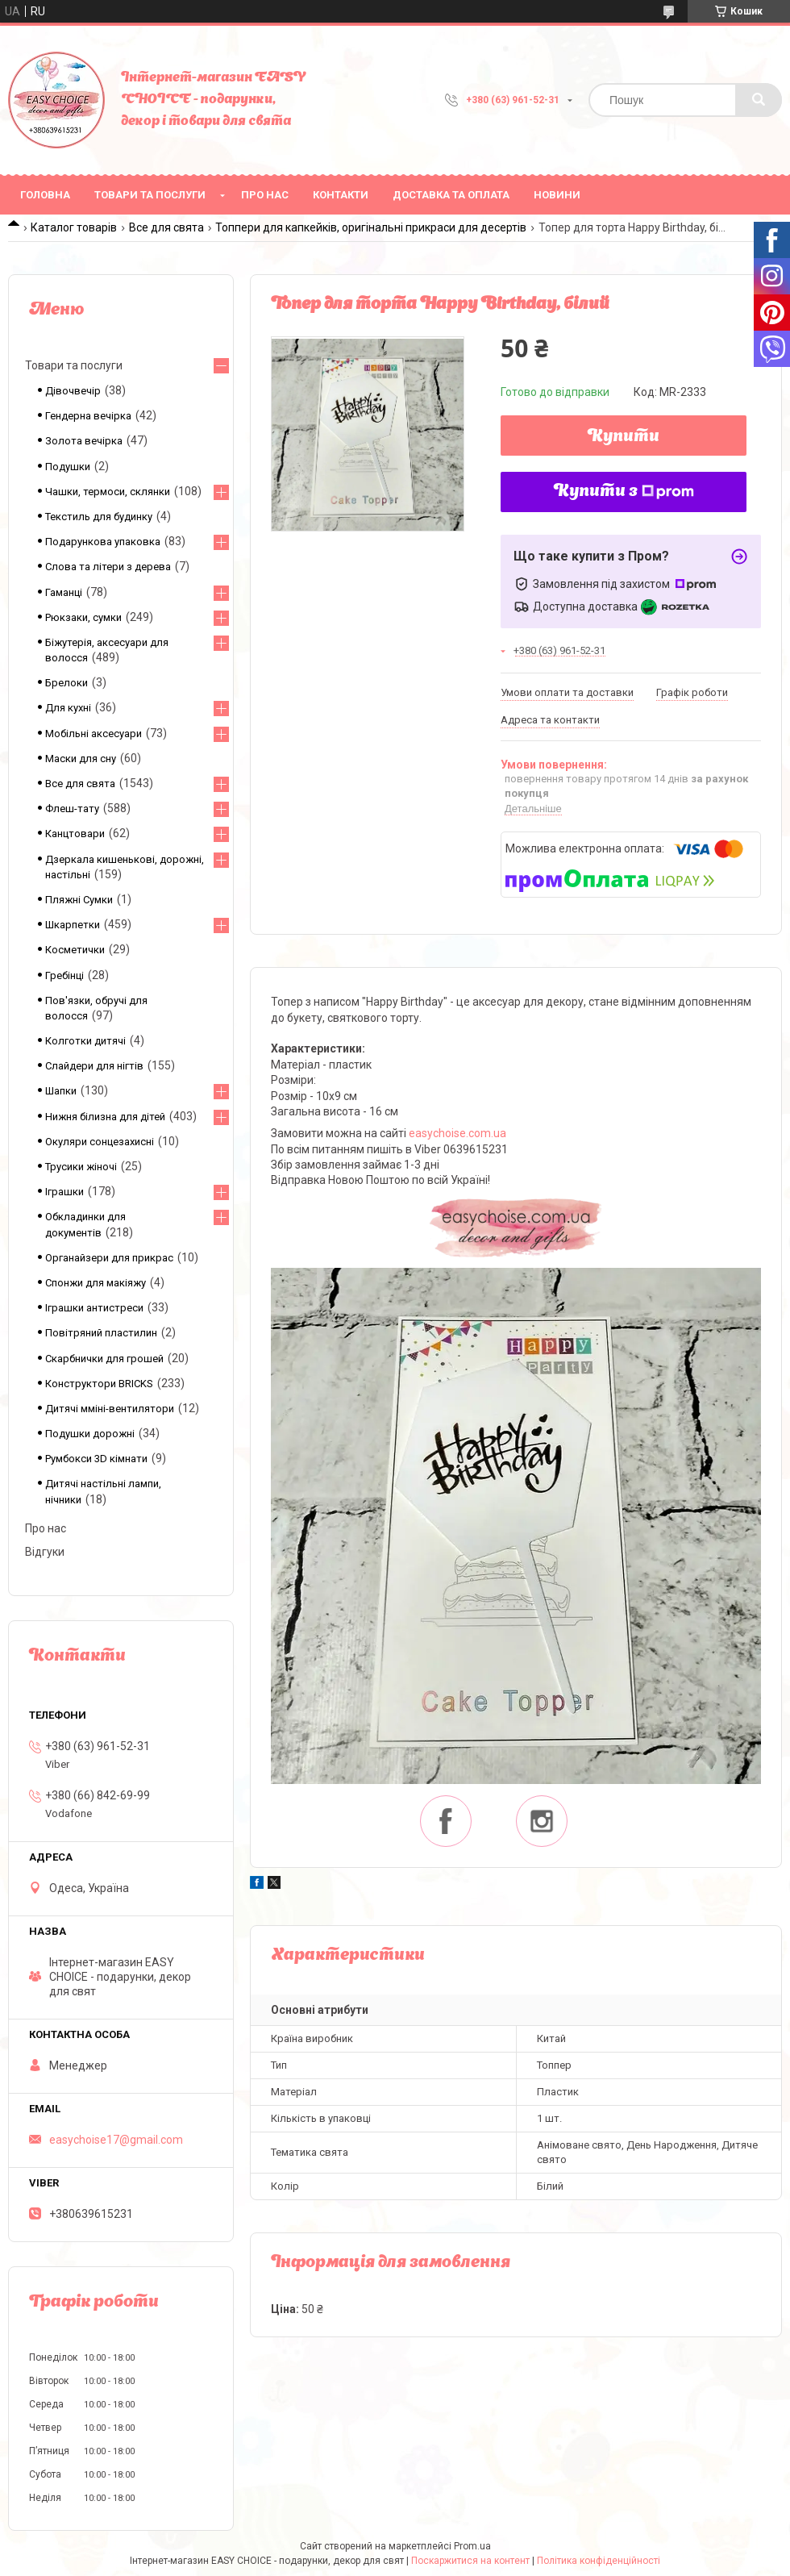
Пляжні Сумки (79, 900)
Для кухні (68, 708)
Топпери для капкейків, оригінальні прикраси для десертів (370, 227)
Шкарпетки (72, 925)
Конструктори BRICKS (99, 1384)
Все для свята (166, 227)
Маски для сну (80, 758)
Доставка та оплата (451, 195)
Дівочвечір (73, 391)
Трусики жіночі (81, 1167)
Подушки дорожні (90, 1434)
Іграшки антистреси (94, 1308)
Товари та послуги (150, 195)
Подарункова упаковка (102, 542)
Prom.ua (472, 2546)
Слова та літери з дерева (108, 567)
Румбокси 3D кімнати (96, 1459)
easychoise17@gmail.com (116, 2139)
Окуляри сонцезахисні (99, 1142)
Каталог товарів (74, 227)
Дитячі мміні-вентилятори (109, 1409)
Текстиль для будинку (98, 517)
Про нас (265, 195)
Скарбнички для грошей (104, 1359)
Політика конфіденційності (598, 2560)
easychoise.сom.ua (457, 1133)
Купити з (624, 492)
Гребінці (64, 975)
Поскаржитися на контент (470, 2560)
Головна (45, 195)
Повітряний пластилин (101, 1333)
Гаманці (63, 592)
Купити (623, 437)
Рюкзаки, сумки (83, 617)
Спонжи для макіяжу (95, 1283)
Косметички (75, 950)
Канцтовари (75, 833)
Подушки (67, 467)
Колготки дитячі (85, 1041)
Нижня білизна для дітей (105, 1117)
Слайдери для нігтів (94, 1066)
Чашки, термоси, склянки (107, 492)
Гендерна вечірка (88, 416)
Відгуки (44, 1551)
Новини (557, 195)
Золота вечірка (84, 441)
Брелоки (66, 683)
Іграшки (64, 1192)
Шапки (61, 1091)
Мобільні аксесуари (93, 733)
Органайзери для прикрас (109, 1258)
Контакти (340, 195)
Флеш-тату (72, 808)
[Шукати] (758, 100)
